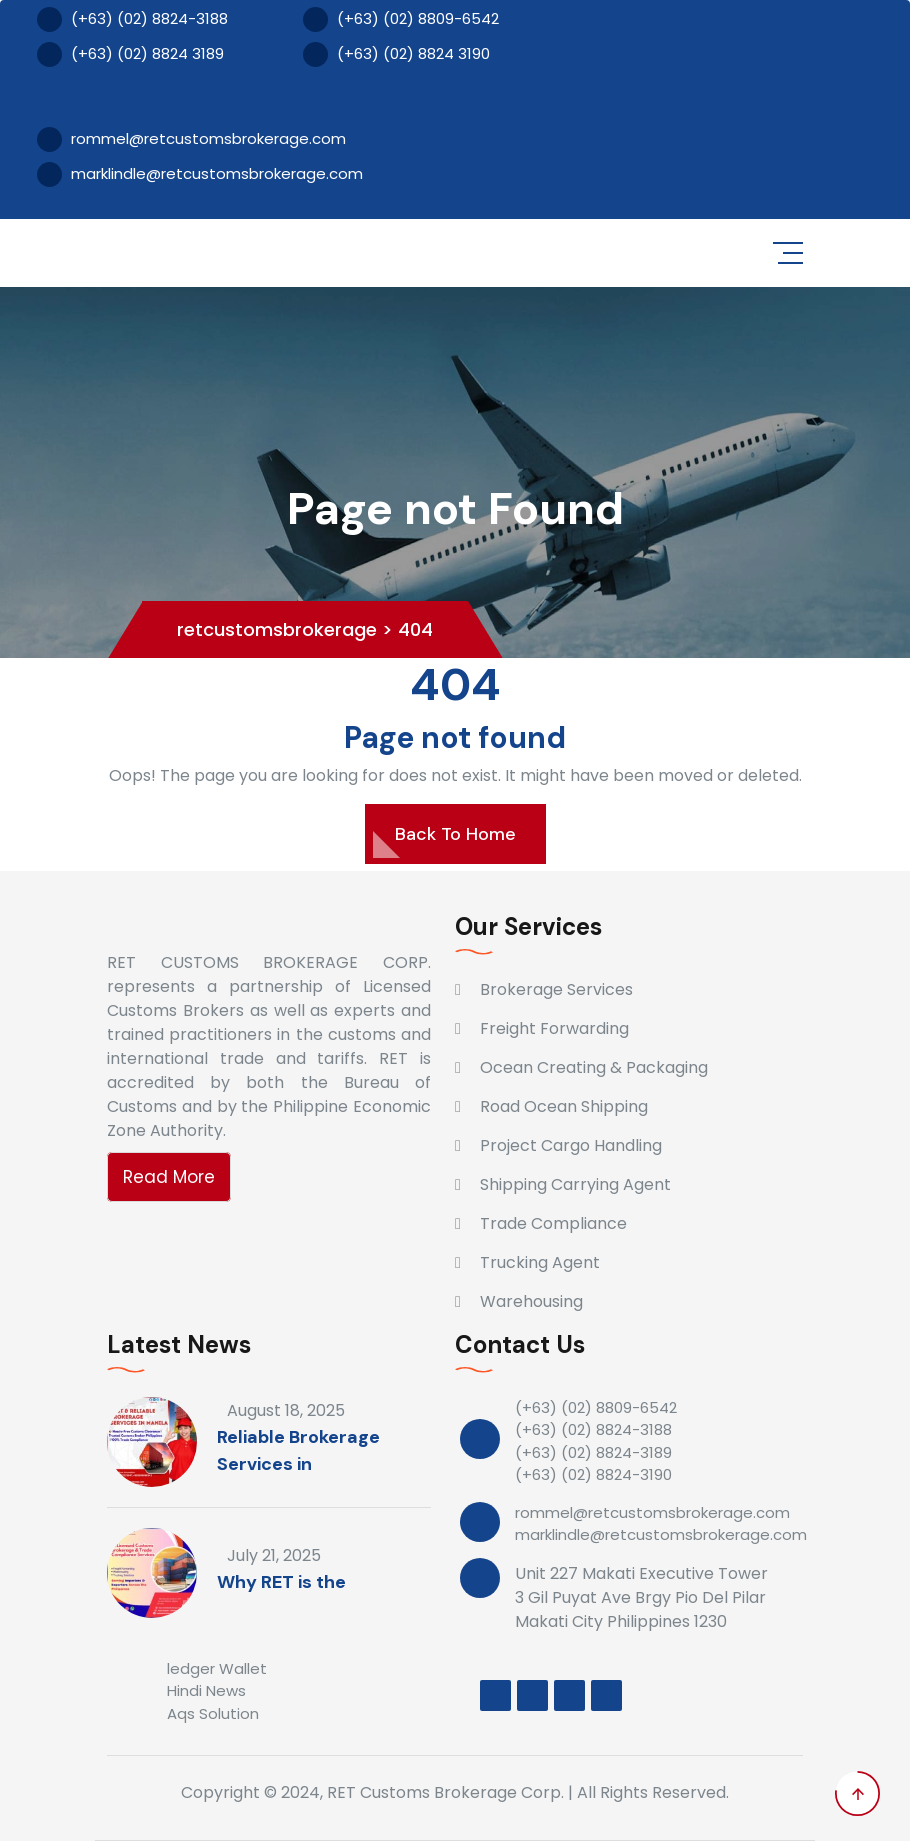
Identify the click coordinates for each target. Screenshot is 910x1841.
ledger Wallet (217, 1668)
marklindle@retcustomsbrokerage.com (200, 174)
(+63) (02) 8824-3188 (132, 19)
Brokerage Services (556, 989)
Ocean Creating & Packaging (594, 1067)
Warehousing (531, 1301)
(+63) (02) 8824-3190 (593, 1474)
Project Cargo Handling (571, 1145)
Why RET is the (281, 1582)
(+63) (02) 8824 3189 (130, 54)
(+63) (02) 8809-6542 (401, 19)
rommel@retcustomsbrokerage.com (191, 139)
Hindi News (206, 1690)
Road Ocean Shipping (564, 1106)
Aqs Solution (213, 1713)
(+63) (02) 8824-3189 (593, 1452)
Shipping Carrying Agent (575, 1184)
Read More (169, 1177)
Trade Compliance (553, 1223)
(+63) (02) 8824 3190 (396, 54)
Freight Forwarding (554, 1028)
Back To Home (455, 834)
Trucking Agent (540, 1262)
